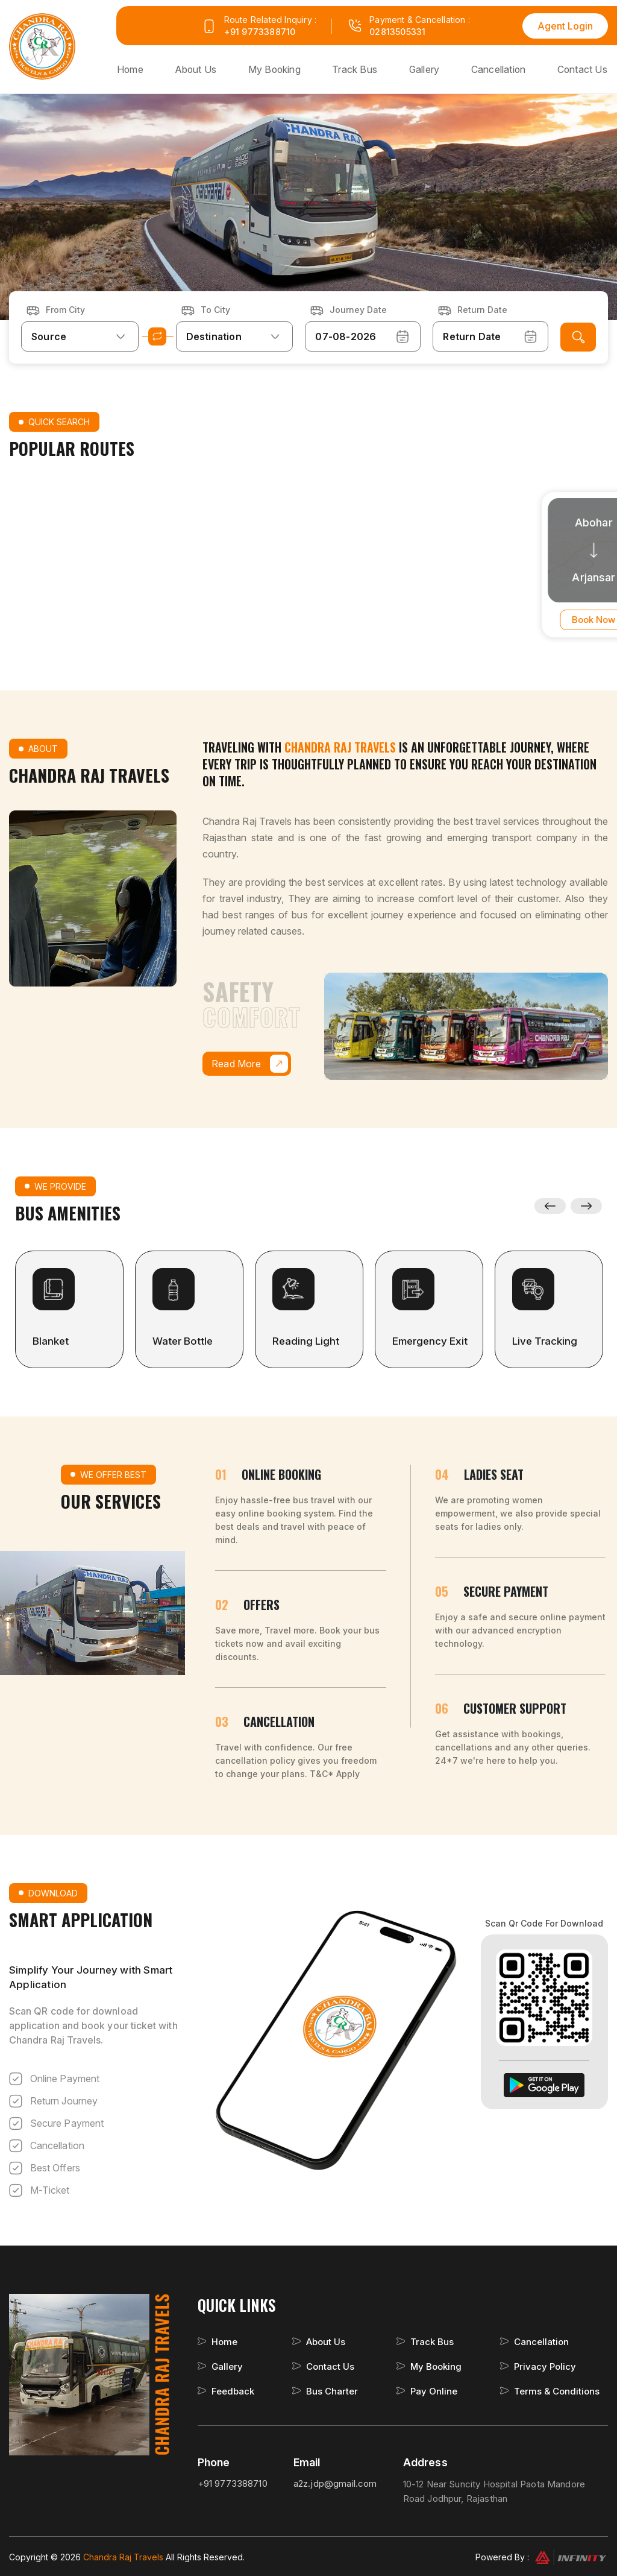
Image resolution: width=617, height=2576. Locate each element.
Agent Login (565, 26)
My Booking (278, 69)
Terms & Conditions (557, 2390)
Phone (214, 2461)
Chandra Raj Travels (124, 2556)
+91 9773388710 (260, 32)
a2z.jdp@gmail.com (335, 2482)
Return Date (482, 308)
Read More (249, 1062)
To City (215, 308)
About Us (201, 69)
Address (425, 2461)
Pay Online (433, 2390)
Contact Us (582, 69)
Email (307, 2461)
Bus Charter (332, 2390)
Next (586, 1205)
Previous (550, 1205)
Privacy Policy (545, 2365)
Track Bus (358, 69)
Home (135, 69)
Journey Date (358, 308)
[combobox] (79, 335)
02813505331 (397, 32)
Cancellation (499, 69)
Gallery (426, 69)
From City (65, 308)
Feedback (232, 2390)
